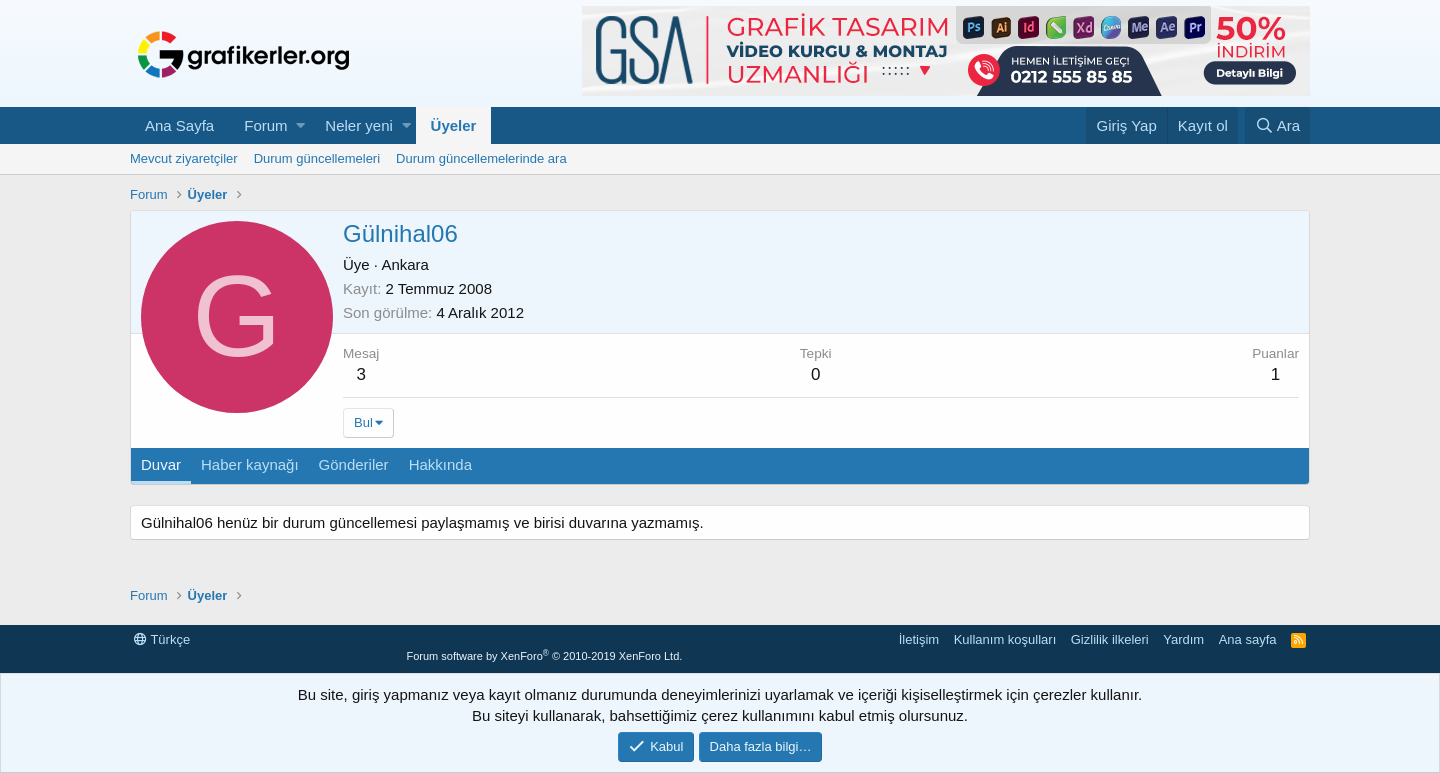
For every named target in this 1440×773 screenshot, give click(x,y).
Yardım (1183, 639)
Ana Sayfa (179, 125)
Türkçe (162, 639)
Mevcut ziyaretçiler (184, 158)
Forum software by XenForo (544, 656)
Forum (265, 125)
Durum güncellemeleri (317, 158)
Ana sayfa (1248, 639)
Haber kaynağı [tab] (250, 464)
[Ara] (1277, 125)
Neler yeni (359, 125)
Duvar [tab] (161, 464)
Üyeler (454, 125)
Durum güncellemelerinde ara (481, 158)
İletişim (919, 639)
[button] (300, 125)
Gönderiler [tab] (354, 464)
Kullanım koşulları (1005, 639)
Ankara (405, 264)
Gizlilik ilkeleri (1110, 639)
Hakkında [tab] (440, 464)
